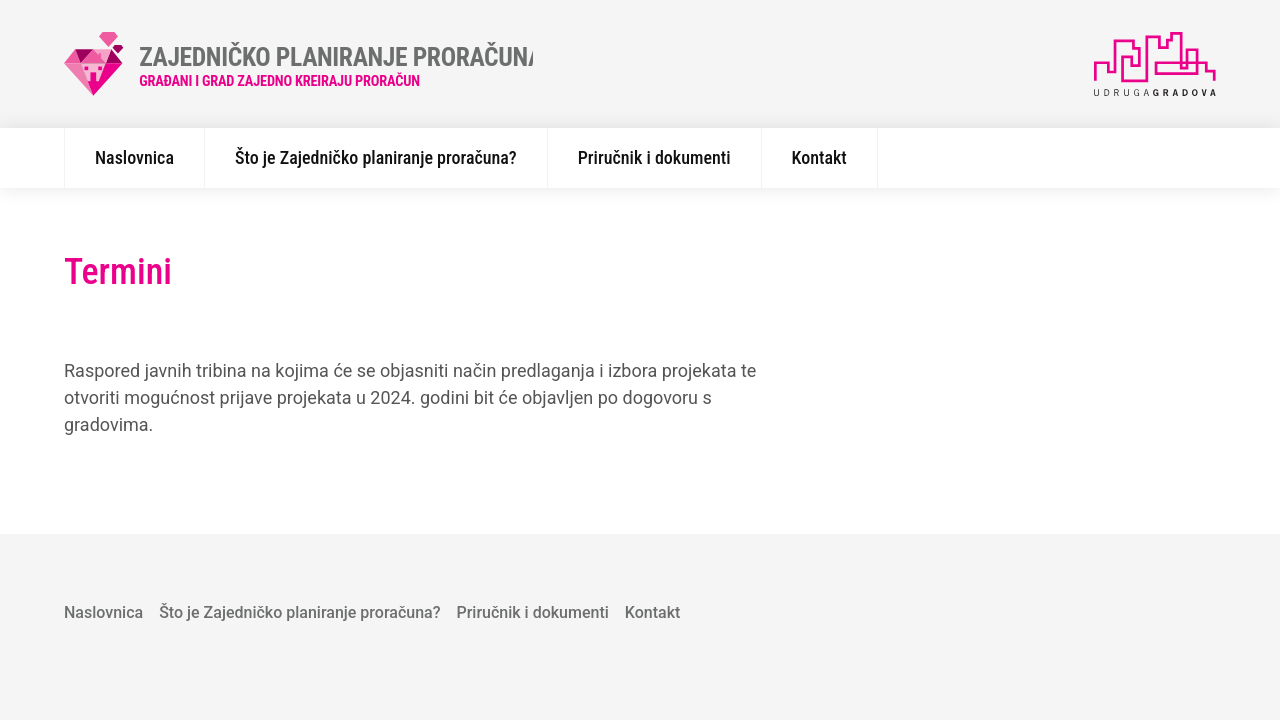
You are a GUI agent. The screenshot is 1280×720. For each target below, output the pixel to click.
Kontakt (819, 157)
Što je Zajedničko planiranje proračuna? (376, 157)
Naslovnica (134, 157)
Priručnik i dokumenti (654, 157)
